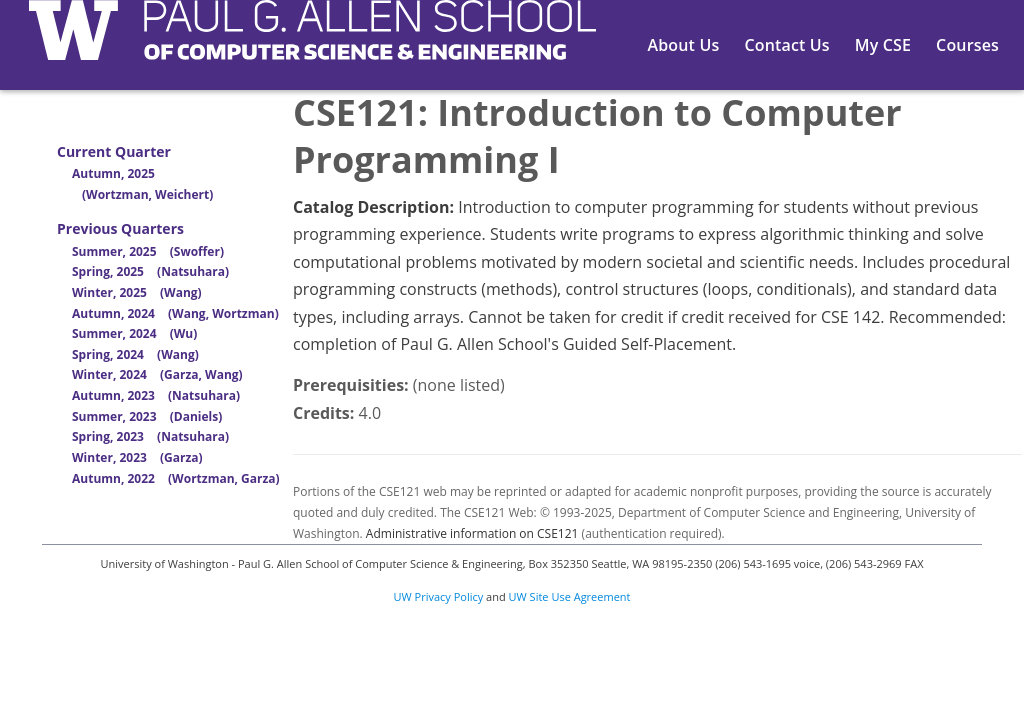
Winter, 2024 (157, 374)
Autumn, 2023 (156, 395)
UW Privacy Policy (439, 596)
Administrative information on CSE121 (472, 533)
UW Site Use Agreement (570, 596)
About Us (684, 45)
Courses (967, 45)
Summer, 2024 (134, 333)
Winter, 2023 (137, 457)
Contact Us (786, 45)
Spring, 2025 (150, 271)
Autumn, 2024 (175, 313)
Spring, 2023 (150, 436)
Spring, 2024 (135, 354)
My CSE (883, 45)
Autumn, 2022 (176, 478)
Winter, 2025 (137, 292)
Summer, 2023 (147, 416)
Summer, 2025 (148, 251)
